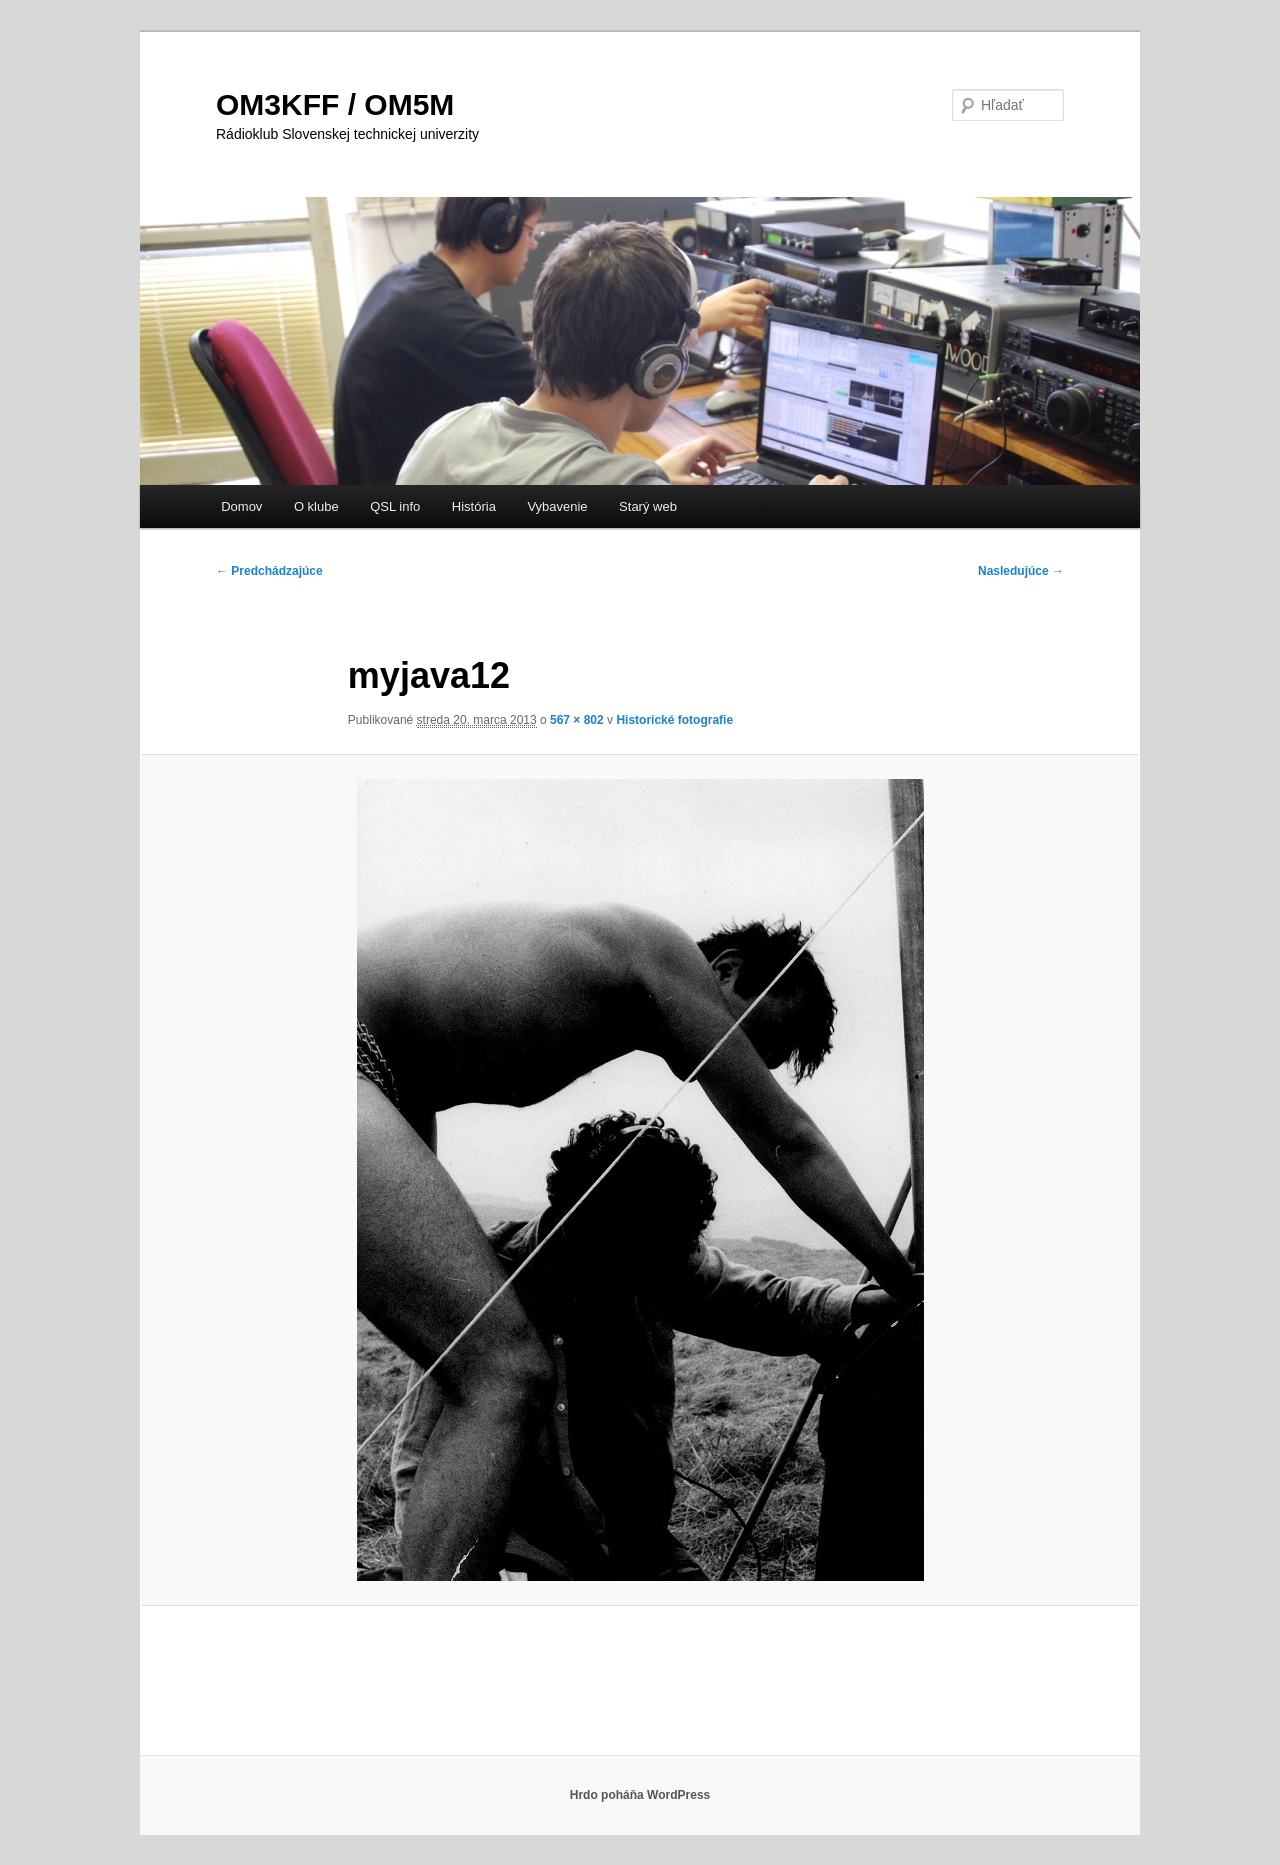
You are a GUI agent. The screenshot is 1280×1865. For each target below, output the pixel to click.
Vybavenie (557, 506)
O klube (316, 506)
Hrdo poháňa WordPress (640, 1795)
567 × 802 (577, 720)
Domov (241, 506)
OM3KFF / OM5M (335, 104)
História (474, 506)
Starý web (648, 506)
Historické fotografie (674, 720)
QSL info (395, 506)
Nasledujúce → (1021, 571)
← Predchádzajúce (269, 571)
